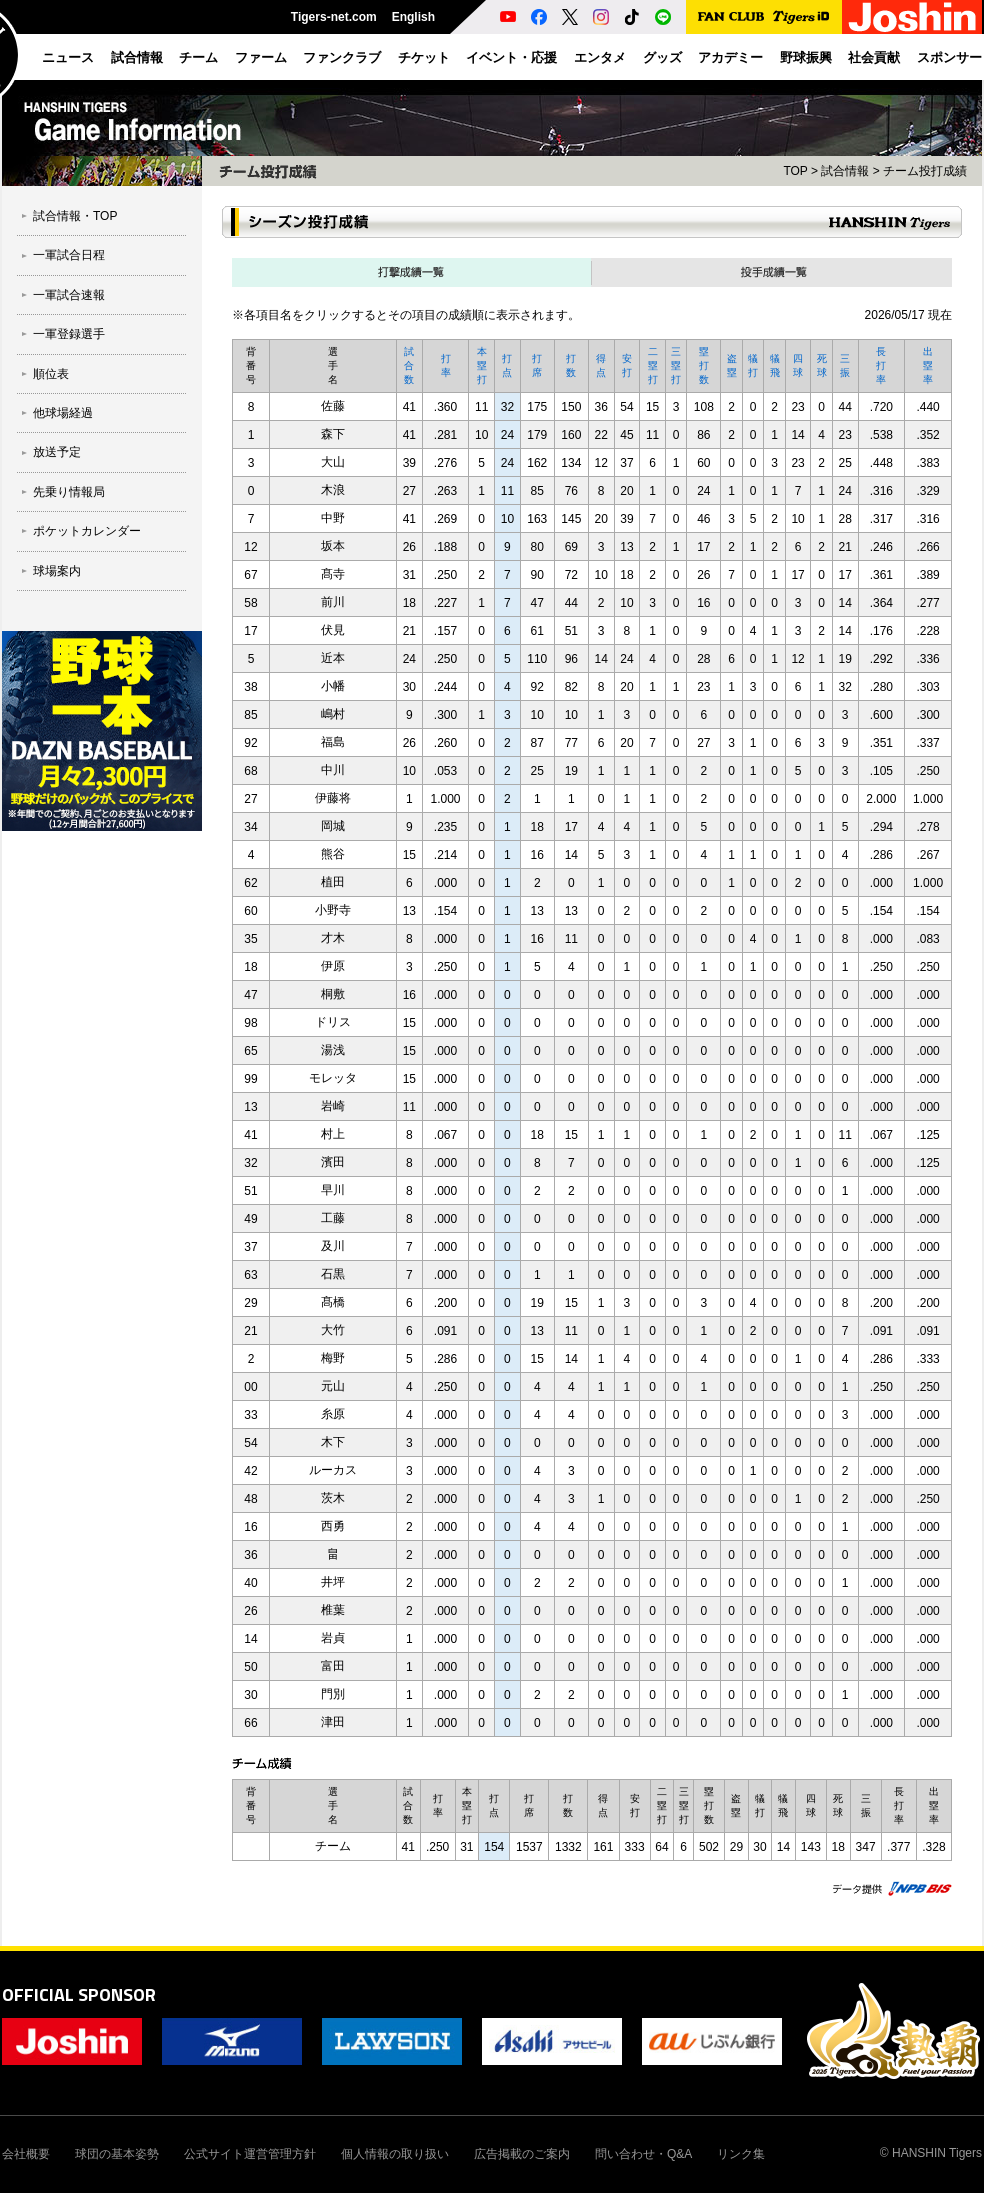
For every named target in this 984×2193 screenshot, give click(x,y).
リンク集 (741, 2154)
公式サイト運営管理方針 (250, 2154)
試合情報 (845, 171)
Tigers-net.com (334, 17)
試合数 (409, 365)
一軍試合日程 (69, 255)
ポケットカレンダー (87, 531)
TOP (795, 171)
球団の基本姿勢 (117, 2154)
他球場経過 (63, 413)
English (413, 17)
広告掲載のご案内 (522, 2154)
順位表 (51, 374)
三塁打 (676, 365)
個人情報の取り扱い (395, 2154)
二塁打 (653, 365)
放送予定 (57, 452)
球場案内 (57, 571)
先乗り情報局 (69, 492)
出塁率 (928, 365)
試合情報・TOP (75, 216)
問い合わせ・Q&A (643, 2154)
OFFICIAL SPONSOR (79, 1994)
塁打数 (704, 365)
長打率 (881, 365)
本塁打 (482, 365)
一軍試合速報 (69, 295)
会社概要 (26, 2154)
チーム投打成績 (925, 171)
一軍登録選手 (69, 334)
